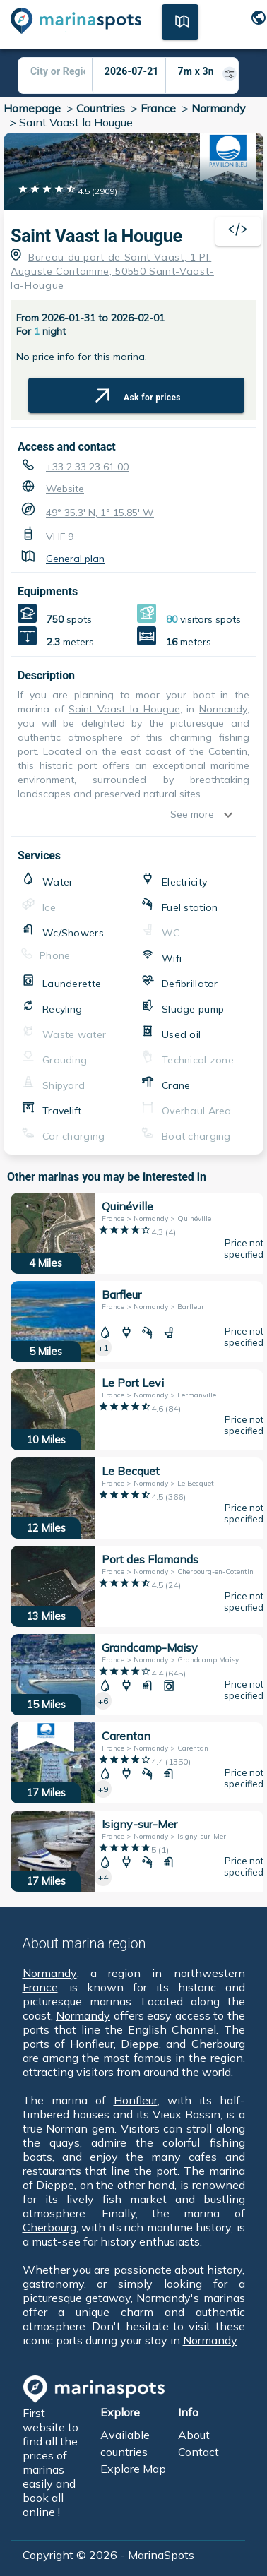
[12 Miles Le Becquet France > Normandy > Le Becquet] (137, 1498)
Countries (100, 108)
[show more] (231, 815)
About (194, 2435)
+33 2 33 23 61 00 (87, 466)
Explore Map (133, 2469)
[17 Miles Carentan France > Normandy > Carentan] (137, 1762)
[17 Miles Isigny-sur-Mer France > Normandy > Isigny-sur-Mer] (137, 1851)
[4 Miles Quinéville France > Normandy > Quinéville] (137, 1233)
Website (65, 488)
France (158, 108)
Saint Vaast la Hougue (96, 236)
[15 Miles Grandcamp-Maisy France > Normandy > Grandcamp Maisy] (137, 1674)
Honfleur (92, 2044)
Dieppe (140, 2044)
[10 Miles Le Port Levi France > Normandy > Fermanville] (137, 1409)
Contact (198, 2452)
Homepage (32, 108)
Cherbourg (218, 2044)
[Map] (180, 20)
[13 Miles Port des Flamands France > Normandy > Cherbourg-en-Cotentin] (137, 1586)
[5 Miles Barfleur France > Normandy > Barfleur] (137, 1321)
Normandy (218, 108)
